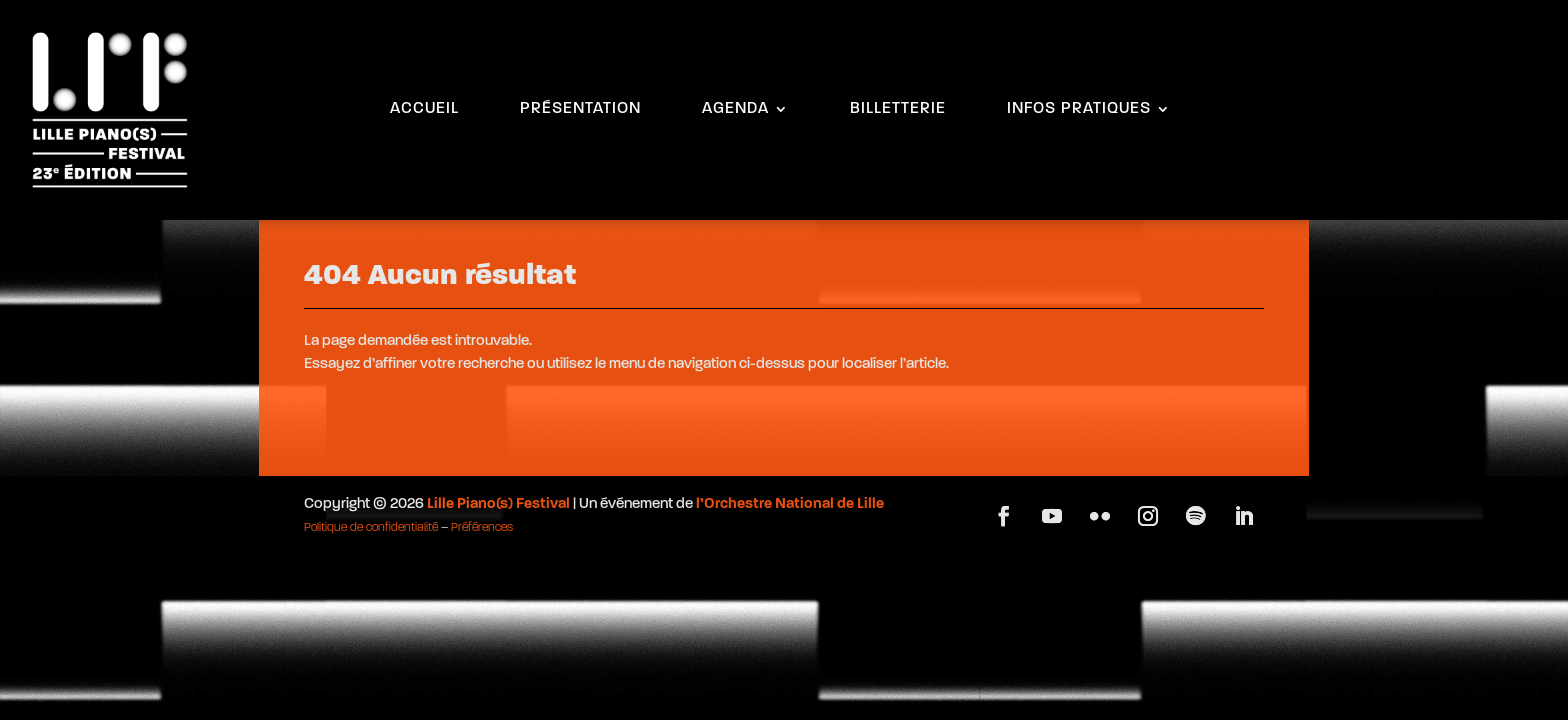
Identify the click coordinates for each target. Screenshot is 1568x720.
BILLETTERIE (898, 109)
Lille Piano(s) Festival (498, 504)
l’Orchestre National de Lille (790, 504)
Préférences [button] (482, 528)
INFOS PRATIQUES (1079, 109)
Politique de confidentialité (371, 528)
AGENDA (735, 109)
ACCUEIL (424, 109)
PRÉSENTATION (580, 109)
